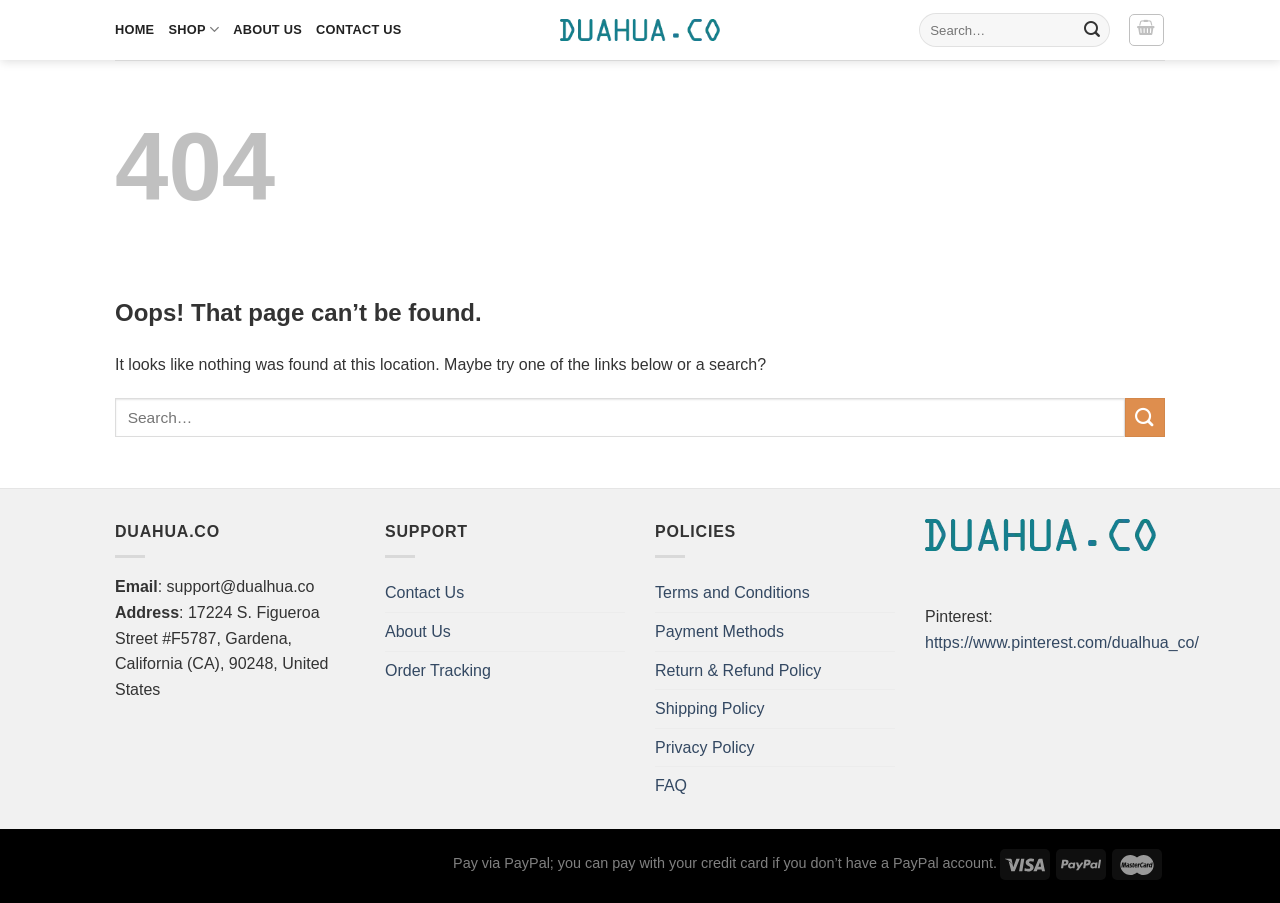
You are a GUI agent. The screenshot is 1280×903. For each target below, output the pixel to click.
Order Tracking (438, 670)
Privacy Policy (705, 747)
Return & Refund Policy (738, 670)
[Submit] (1092, 30)
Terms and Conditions (732, 592)
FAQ (671, 785)
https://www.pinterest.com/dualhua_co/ (1062, 642)
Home (134, 29)
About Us (267, 29)
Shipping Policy (709, 708)
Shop (193, 29)
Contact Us (359, 29)
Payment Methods (719, 631)
